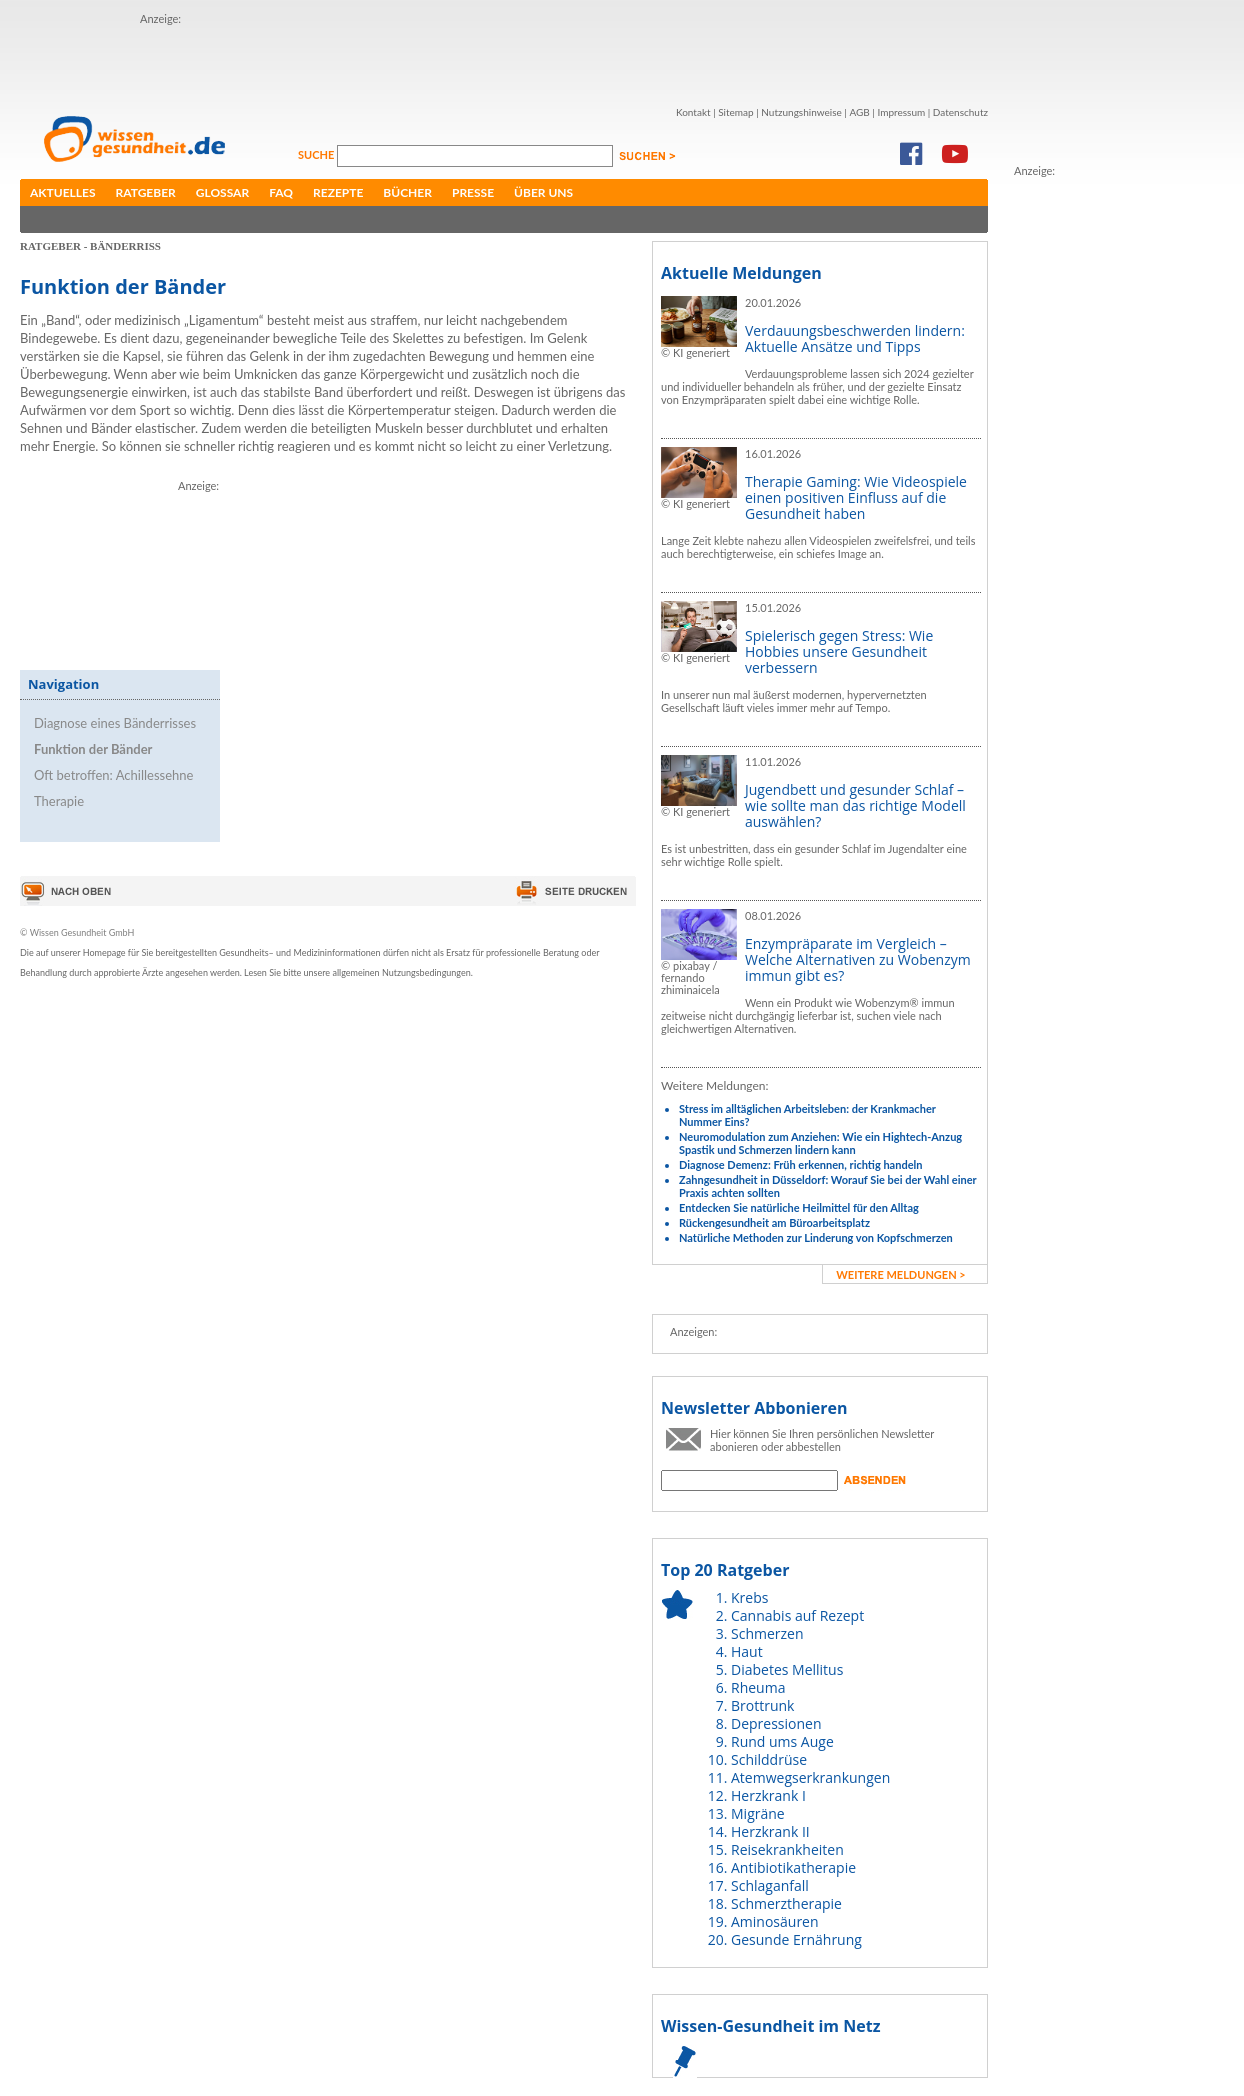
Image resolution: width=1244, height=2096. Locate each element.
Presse (473, 192)
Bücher (407, 192)
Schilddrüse (769, 1759)
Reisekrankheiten (787, 1849)
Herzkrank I (768, 1795)
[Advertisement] (257, 58)
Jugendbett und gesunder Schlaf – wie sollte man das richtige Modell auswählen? (855, 805)
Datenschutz (960, 112)
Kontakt (693, 112)
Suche (317, 154)
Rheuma (758, 1687)
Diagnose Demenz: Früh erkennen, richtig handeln (800, 1164)
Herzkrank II (770, 1831)
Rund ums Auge (782, 1741)
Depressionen (776, 1723)
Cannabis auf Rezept (797, 1615)
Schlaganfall (770, 1885)
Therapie (59, 801)
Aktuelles (63, 192)
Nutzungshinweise (801, 112)
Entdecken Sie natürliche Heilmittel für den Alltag (799, 1207)
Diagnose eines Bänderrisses (115, 723)
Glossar (222, 192)
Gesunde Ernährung (796, 1939)
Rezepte (338, 192)
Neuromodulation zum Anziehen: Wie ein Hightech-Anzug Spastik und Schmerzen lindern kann (820, 1143)
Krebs (749, 1597)
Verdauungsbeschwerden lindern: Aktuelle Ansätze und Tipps (855, 338)
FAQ (281, 192)
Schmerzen (767, 1633)
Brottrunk (762, 1705)
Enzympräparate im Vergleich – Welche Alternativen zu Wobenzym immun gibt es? (858, 959)
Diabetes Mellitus (787, 1669)
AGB (859, 112)
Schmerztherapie (786, 1903)
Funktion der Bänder (93, 749)
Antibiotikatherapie (793, 1867)
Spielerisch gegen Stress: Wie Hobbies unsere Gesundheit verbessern (839, 651)
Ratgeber (146, 192)
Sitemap (735, 112)
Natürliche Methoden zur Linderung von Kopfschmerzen (816, 1237)
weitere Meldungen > (900, 1274)
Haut (747, 1651)
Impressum (901, 112)
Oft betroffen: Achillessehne (113, 775)
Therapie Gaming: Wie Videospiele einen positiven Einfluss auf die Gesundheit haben (856, 497)
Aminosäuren (775, 1921)
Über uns (543, 192)
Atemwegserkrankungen (810, 1777)
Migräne (758, 1813)
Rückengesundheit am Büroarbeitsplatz (774, 1222)
